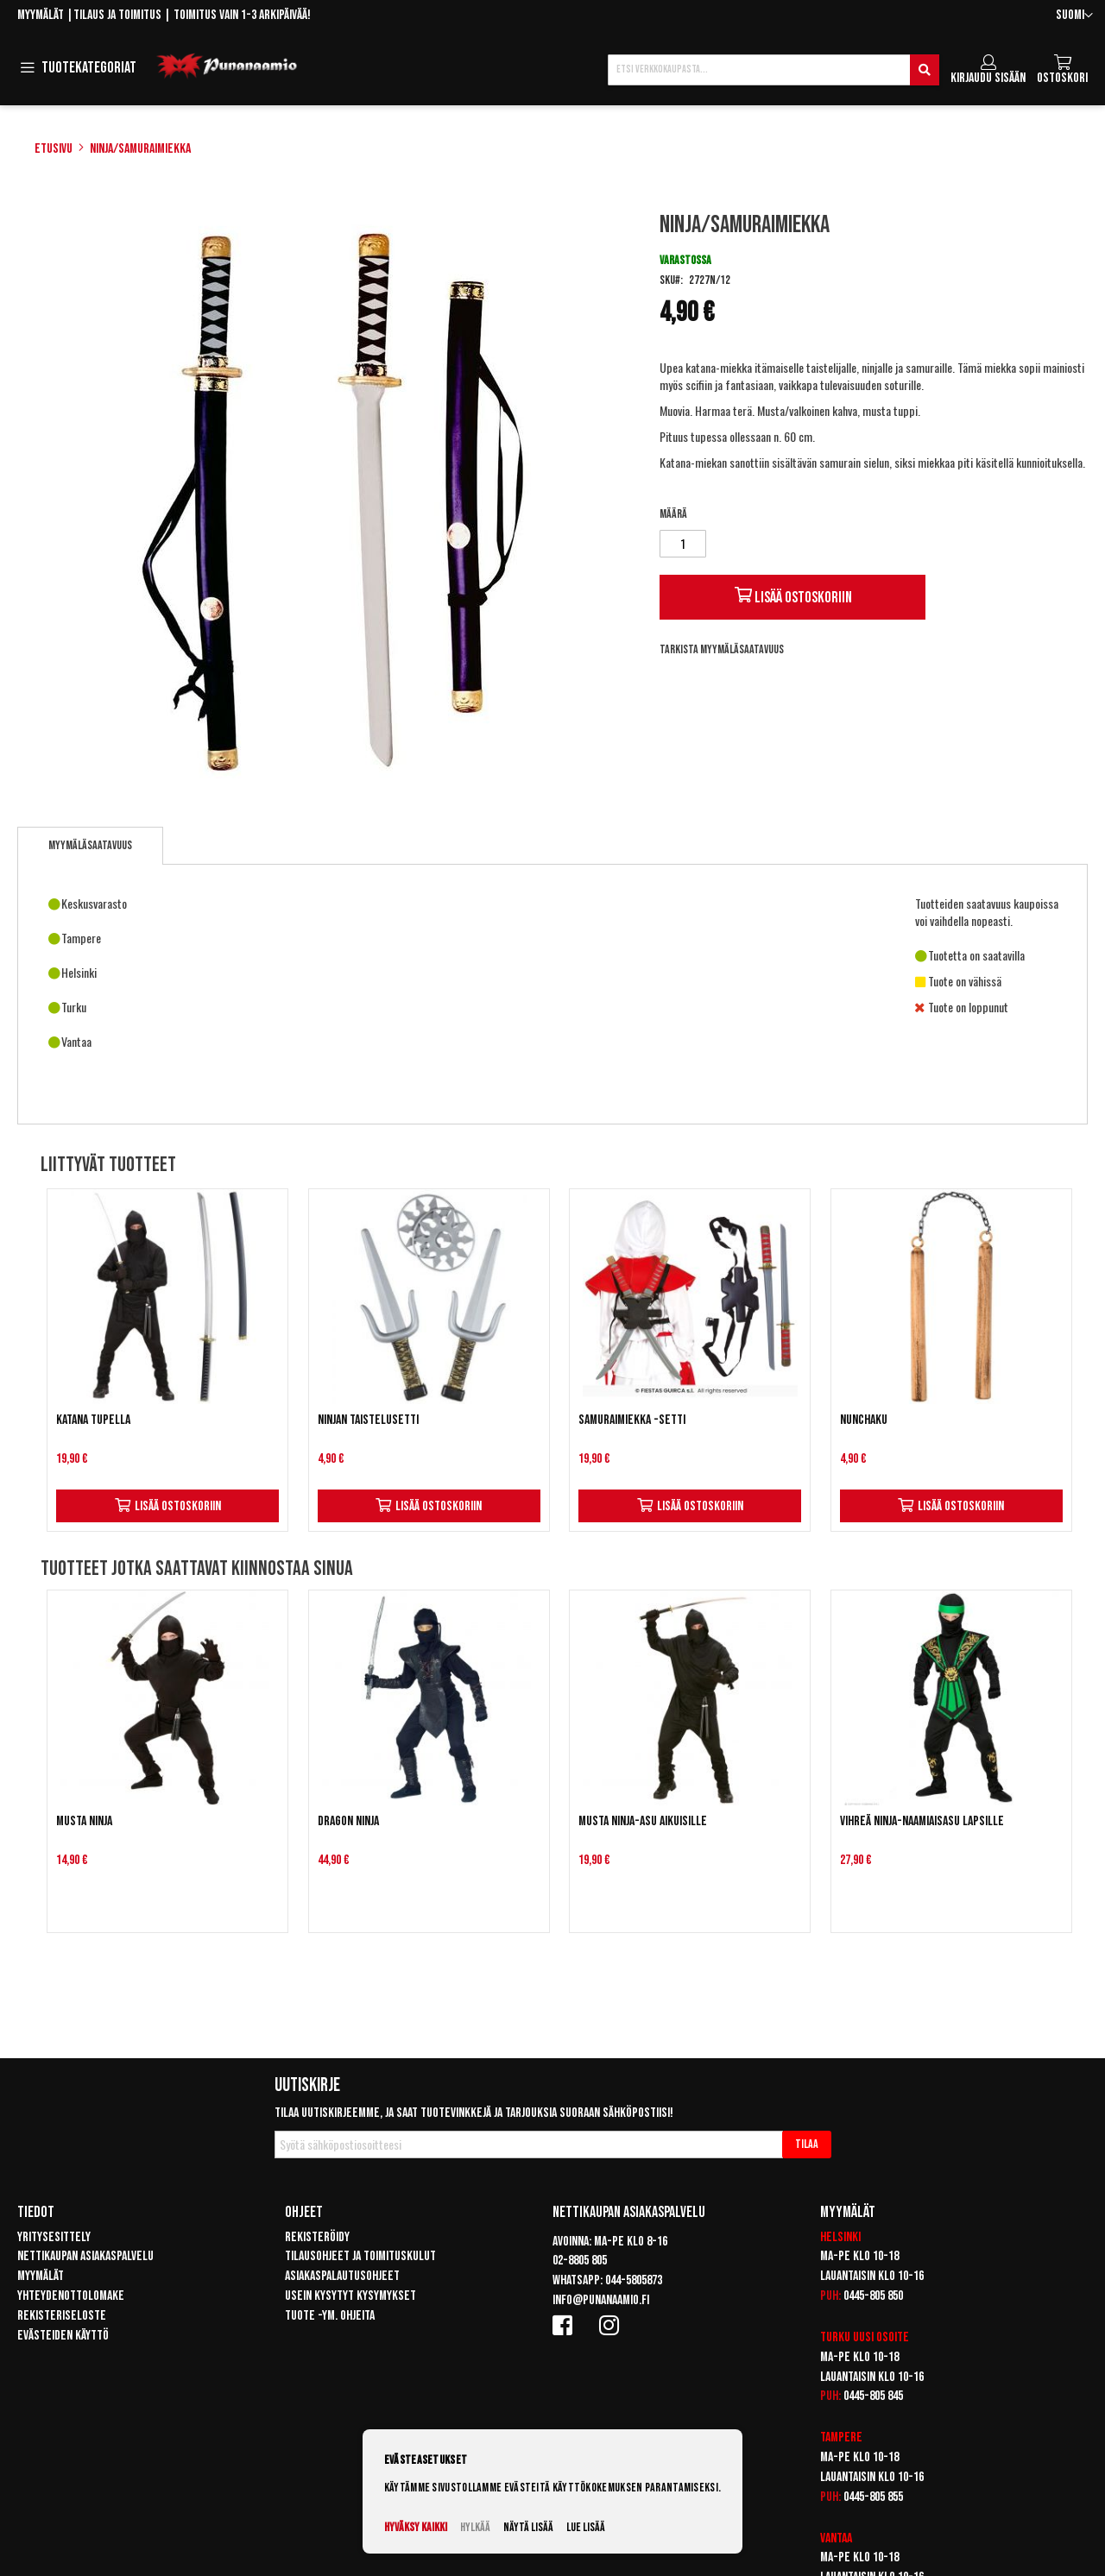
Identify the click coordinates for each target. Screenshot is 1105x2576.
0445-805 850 (873, 2296)
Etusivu (54, 149)
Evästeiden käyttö (63, 2335)
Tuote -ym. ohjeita (330, 2316)
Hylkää (475, 2527)
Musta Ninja (84, 1821)
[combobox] (773, 69)
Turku (835, 2337)
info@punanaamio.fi (600, 2300)
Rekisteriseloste (61, 2316)
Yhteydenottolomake (70, 2296)
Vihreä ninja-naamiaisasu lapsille (922, 1821)
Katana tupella (93, 1420)
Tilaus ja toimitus (117, 15)
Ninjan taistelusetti (368, 1420)
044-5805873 (633, 2280)
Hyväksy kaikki (415, 2527)
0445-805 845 (873, 2396)
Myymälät (40, 15)
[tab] (90, 846)
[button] (1074, 16)
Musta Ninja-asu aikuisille (642, 1821)
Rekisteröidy (317, 2237)
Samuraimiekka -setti (631, 1420)
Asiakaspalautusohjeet (342, 2276)
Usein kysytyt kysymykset (350, 2296)
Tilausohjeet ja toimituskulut (360, 2256)
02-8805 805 (579, 2260)
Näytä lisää (528, 2527)
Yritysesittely (54, 2237)
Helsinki (840, 2237)
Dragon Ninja (348, 1821)
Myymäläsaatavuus (90, 845)
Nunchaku (863, 1420)
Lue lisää (585, 2527)
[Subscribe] (806, 2144)
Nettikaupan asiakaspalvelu (85, 2256)
